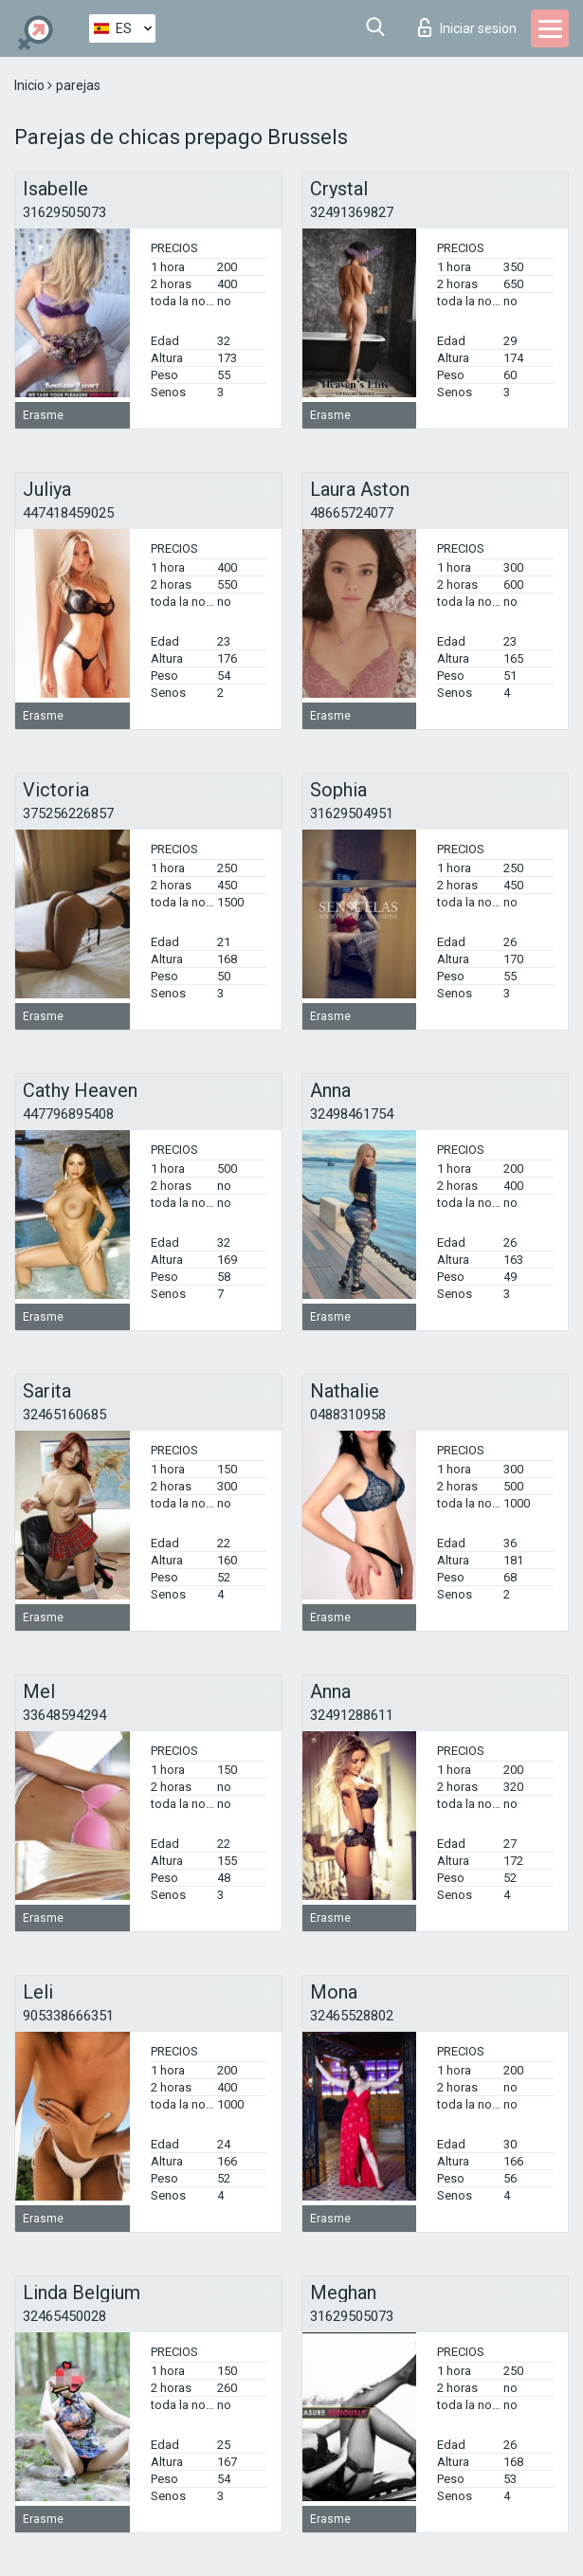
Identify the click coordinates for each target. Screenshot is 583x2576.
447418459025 (68, 512)
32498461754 (351, 1114)
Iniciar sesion (467, 27)
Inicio (30, 85)
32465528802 (351, 2015)
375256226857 (68, 813)
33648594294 (64, 1715)
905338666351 (68, 2015)
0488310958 (348, 1414)
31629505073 (64, 212)
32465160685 (64, 1414)
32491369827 (351, 212)
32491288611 (351, 1715)
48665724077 (351, 512)
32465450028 (64, 2316)
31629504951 (351, 813)
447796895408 (68, 1114)
